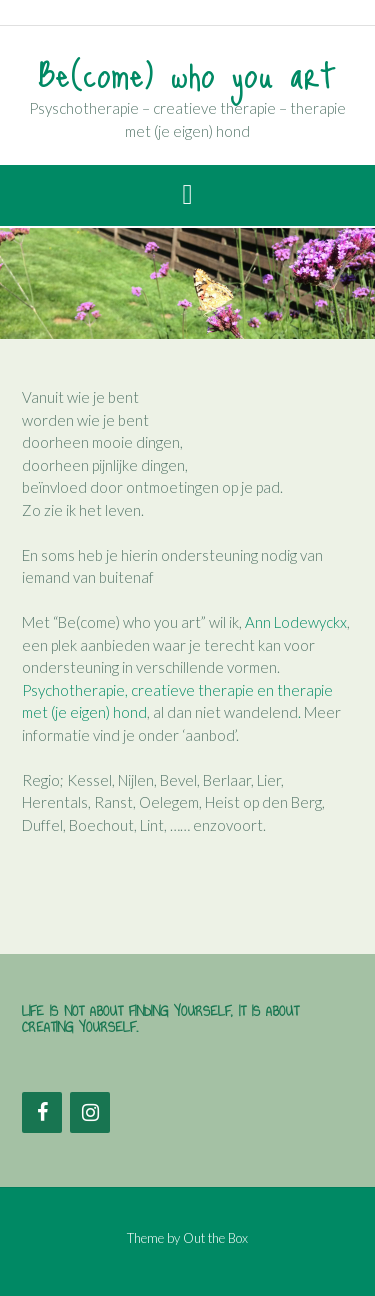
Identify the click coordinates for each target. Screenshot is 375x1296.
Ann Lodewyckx (296, 622)
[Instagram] (90, 1112)
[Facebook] (42, 1112)
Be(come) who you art (187, 73)
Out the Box (215, 1238)
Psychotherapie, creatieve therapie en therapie (177, 690)
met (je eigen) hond (84, 712)
